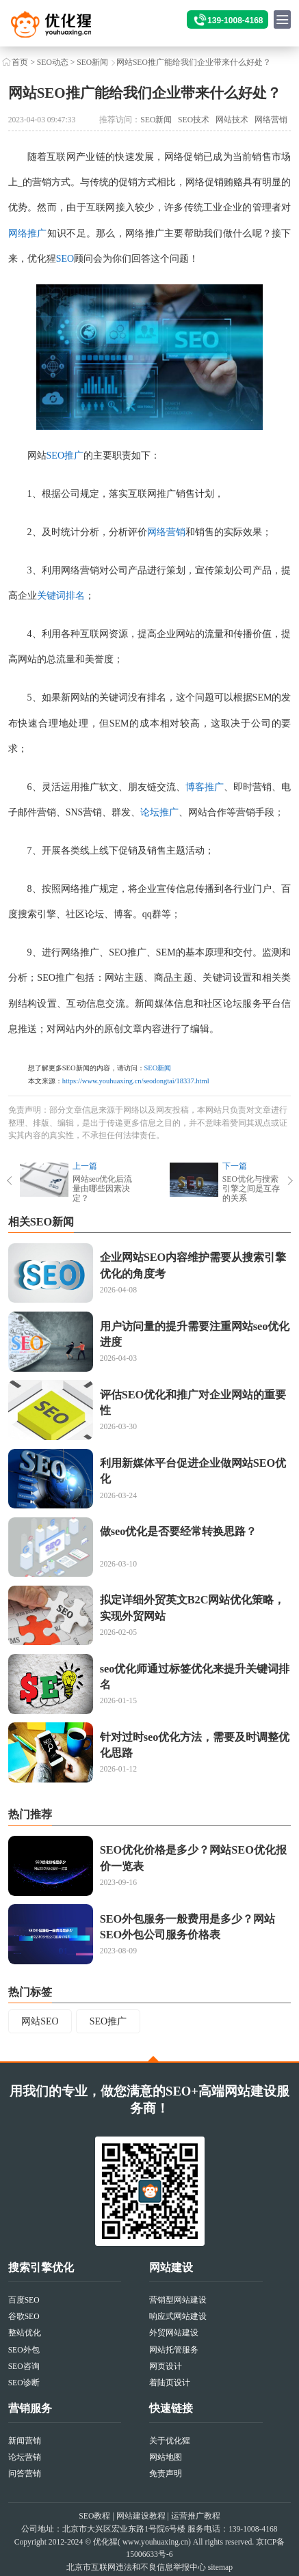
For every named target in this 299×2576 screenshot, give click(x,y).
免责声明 (165, 2473)
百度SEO (24, 2300)
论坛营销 (24, 2457)
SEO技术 (193, 120)
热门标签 (30, 1991)
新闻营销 (24, 2441)
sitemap (220, 2567)
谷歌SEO (24, 2316)
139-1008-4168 (235, 20)
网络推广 (27, 233)
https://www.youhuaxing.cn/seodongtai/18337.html (135, 1081)
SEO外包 (24, 2350)
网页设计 (165, 2366)
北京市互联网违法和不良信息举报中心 (136, 2567)
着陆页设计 (169, 2382)
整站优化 (24, 2333)
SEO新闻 (92, 62)
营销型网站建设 (178, 2300)
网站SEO (39, 2021)
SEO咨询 (24, 2366)
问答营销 (24, 2473)
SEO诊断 (24, 2382)
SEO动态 (52, 62)
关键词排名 (61, 596)
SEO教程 (94, 2516)
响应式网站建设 (178, 2316)
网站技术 (232, 120)
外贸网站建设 (173, 2333)
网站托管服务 (173, 2350)
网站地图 (165, 2457)
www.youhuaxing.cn (155, 2542)
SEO (65, 259)
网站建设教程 (141, 2516)
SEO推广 (65, 455)
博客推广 (204, 787)
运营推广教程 (195, 2516)
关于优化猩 (169, 2441)
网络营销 (271, 120)
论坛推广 (159, 812)
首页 (20, 62)
